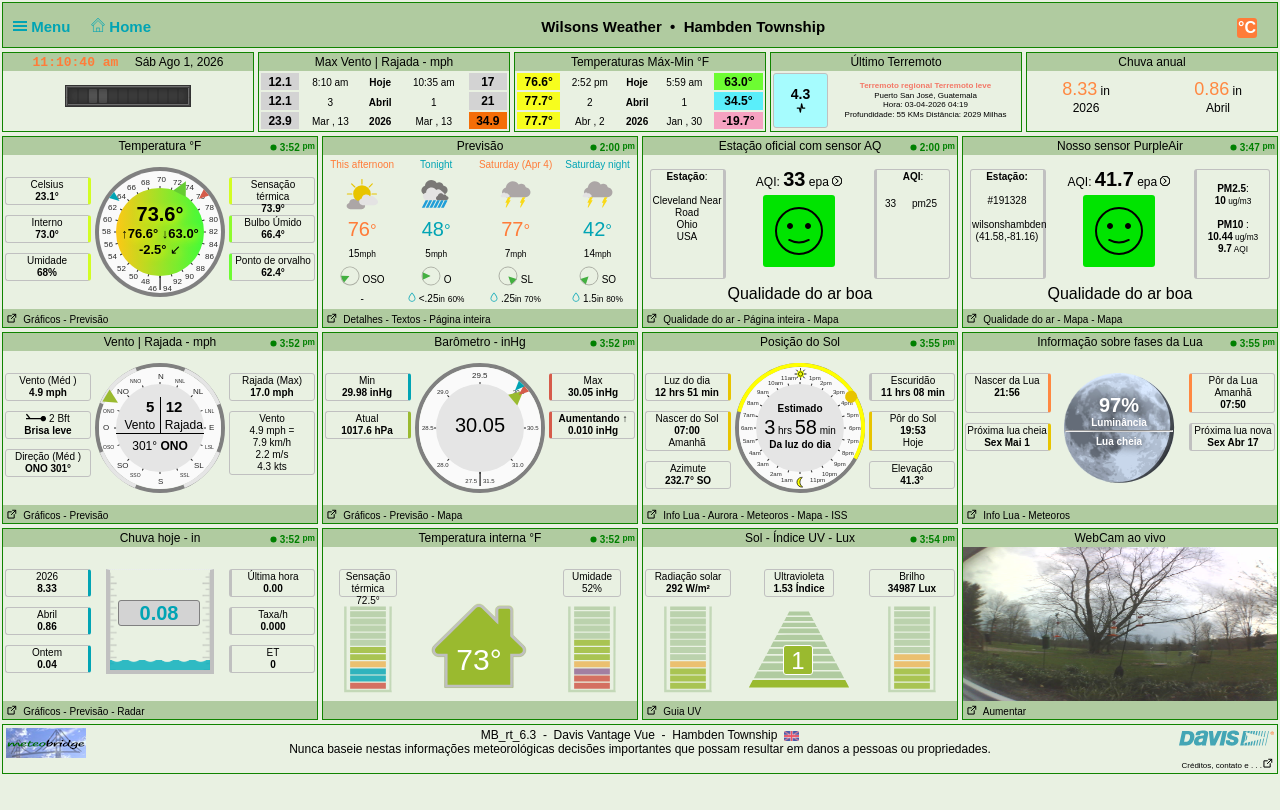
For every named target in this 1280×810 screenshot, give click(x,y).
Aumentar (994, 711)
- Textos (403, 319)
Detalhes (353, 319)
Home (119, 26)
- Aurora (720, 515)
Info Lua (671, 515)
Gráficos (32, 319)
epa (825, 182)
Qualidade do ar (689, 319)
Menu (46, 26)
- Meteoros (765, 515)
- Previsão (85, 319)
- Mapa (822, 319)
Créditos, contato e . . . (1228, 765)
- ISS (836, 515)
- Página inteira (456, 319)
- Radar (127, 711)
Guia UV (672, 711)
